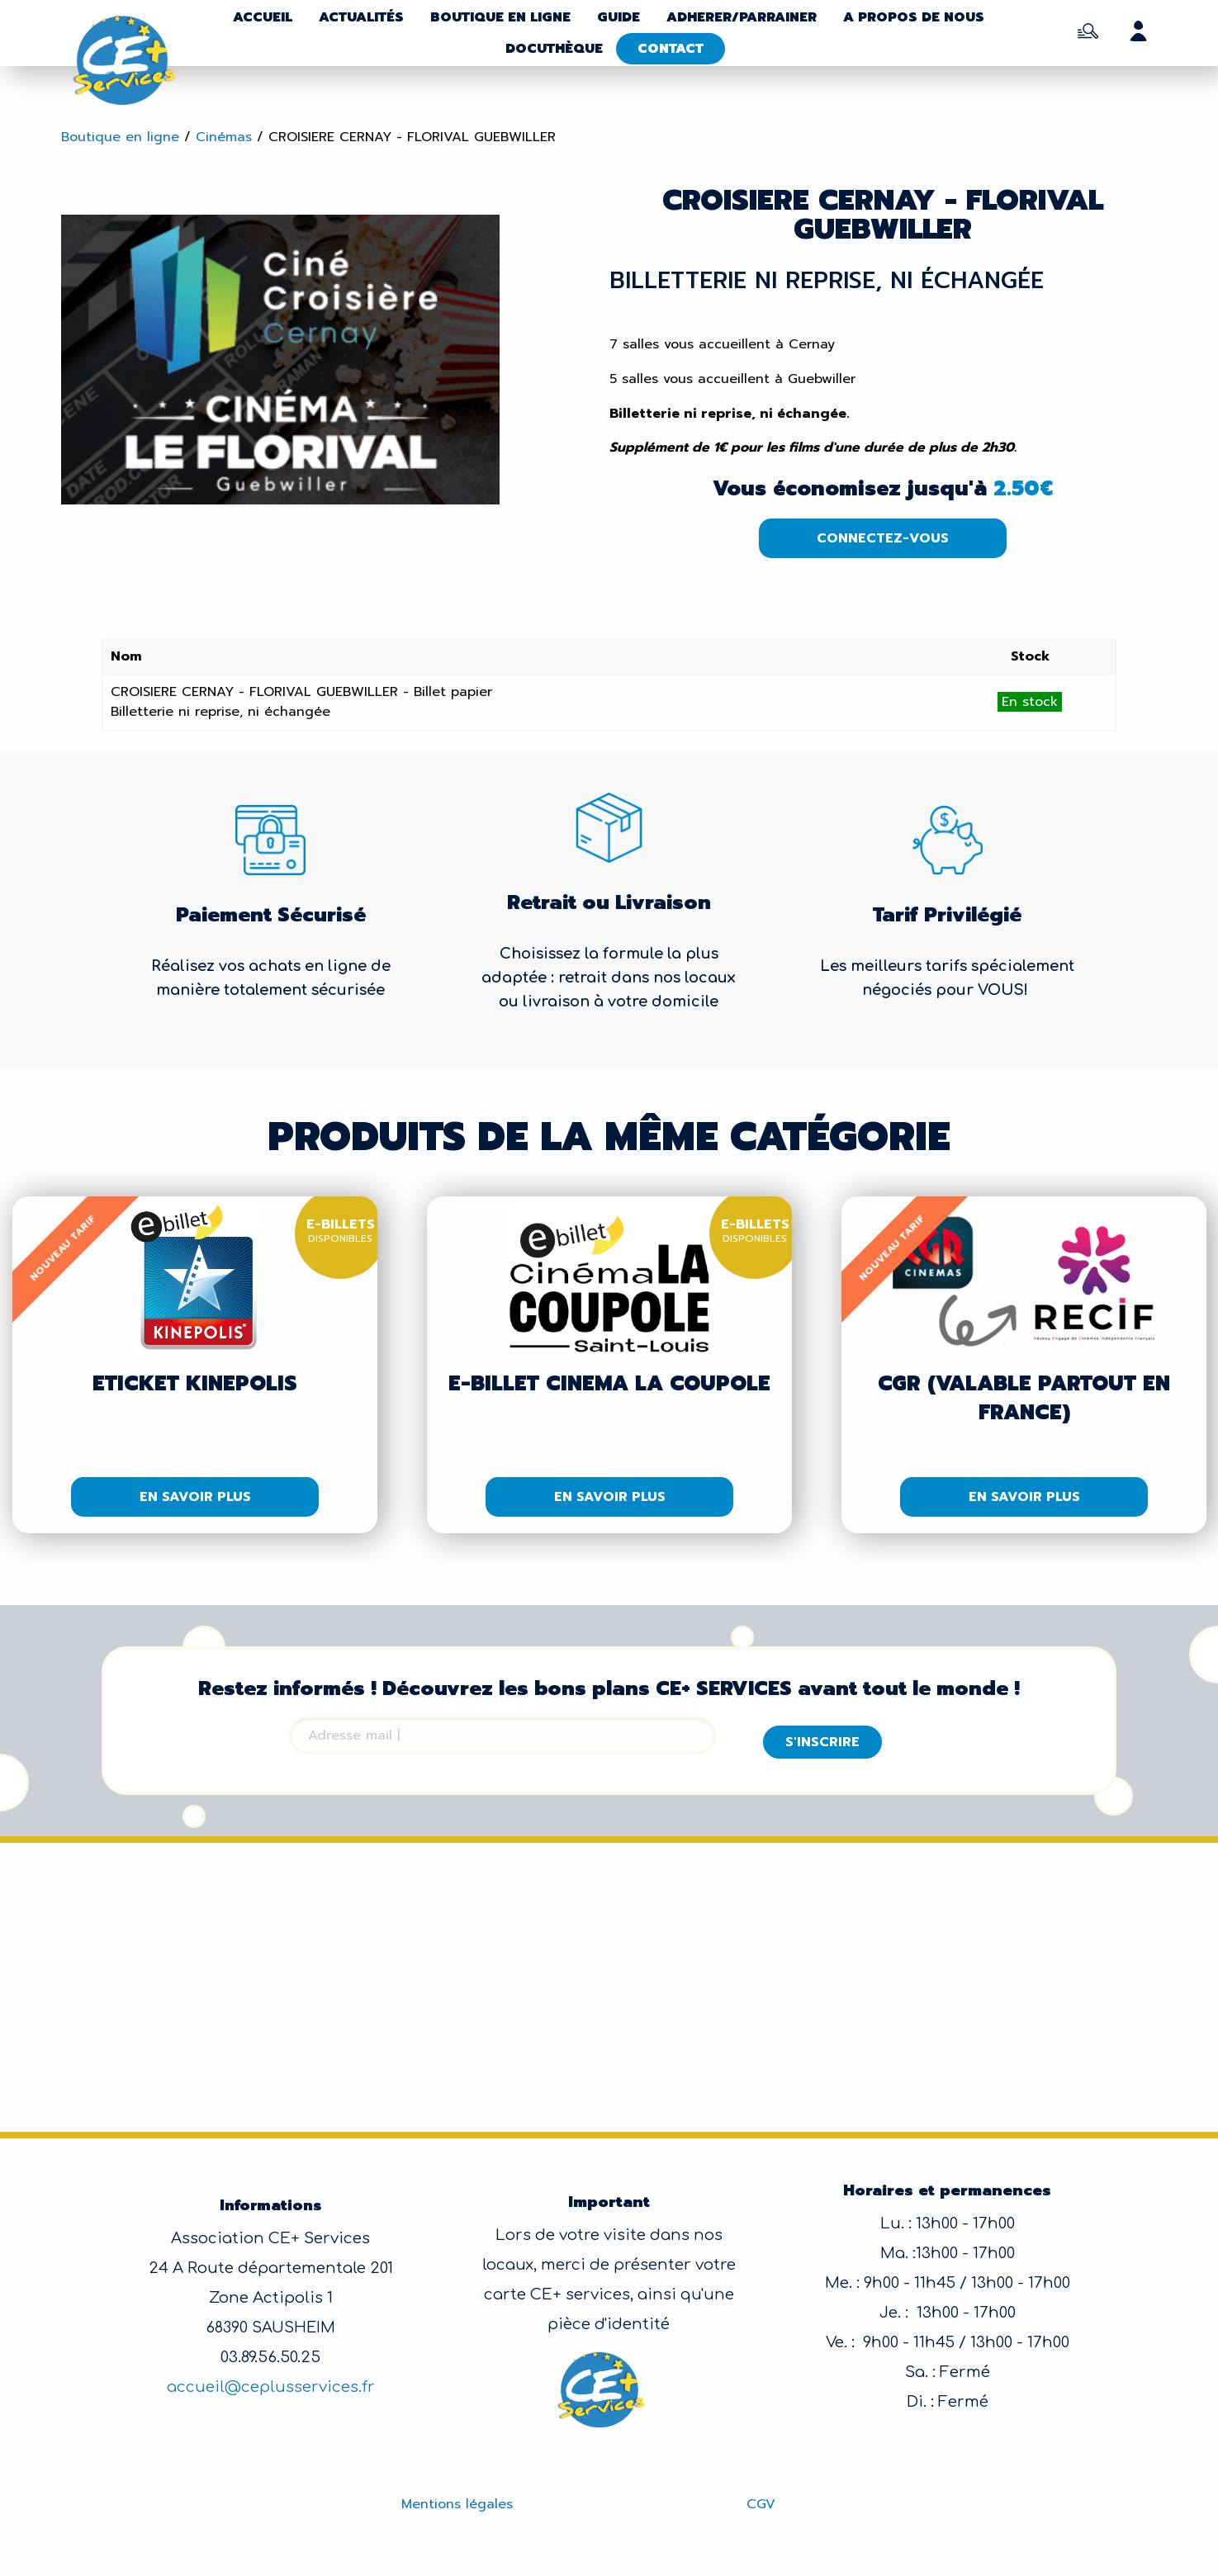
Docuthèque (554, 49)
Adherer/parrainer (741, 17)
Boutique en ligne (500, 17)
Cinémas (224, 137)
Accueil (262, 17)
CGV (760, 2504)
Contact (670, 49)
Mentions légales (457, 2504)
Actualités (361, 17)
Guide (618, 17)
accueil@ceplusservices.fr (271, 2387)
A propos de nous (913, 17)
